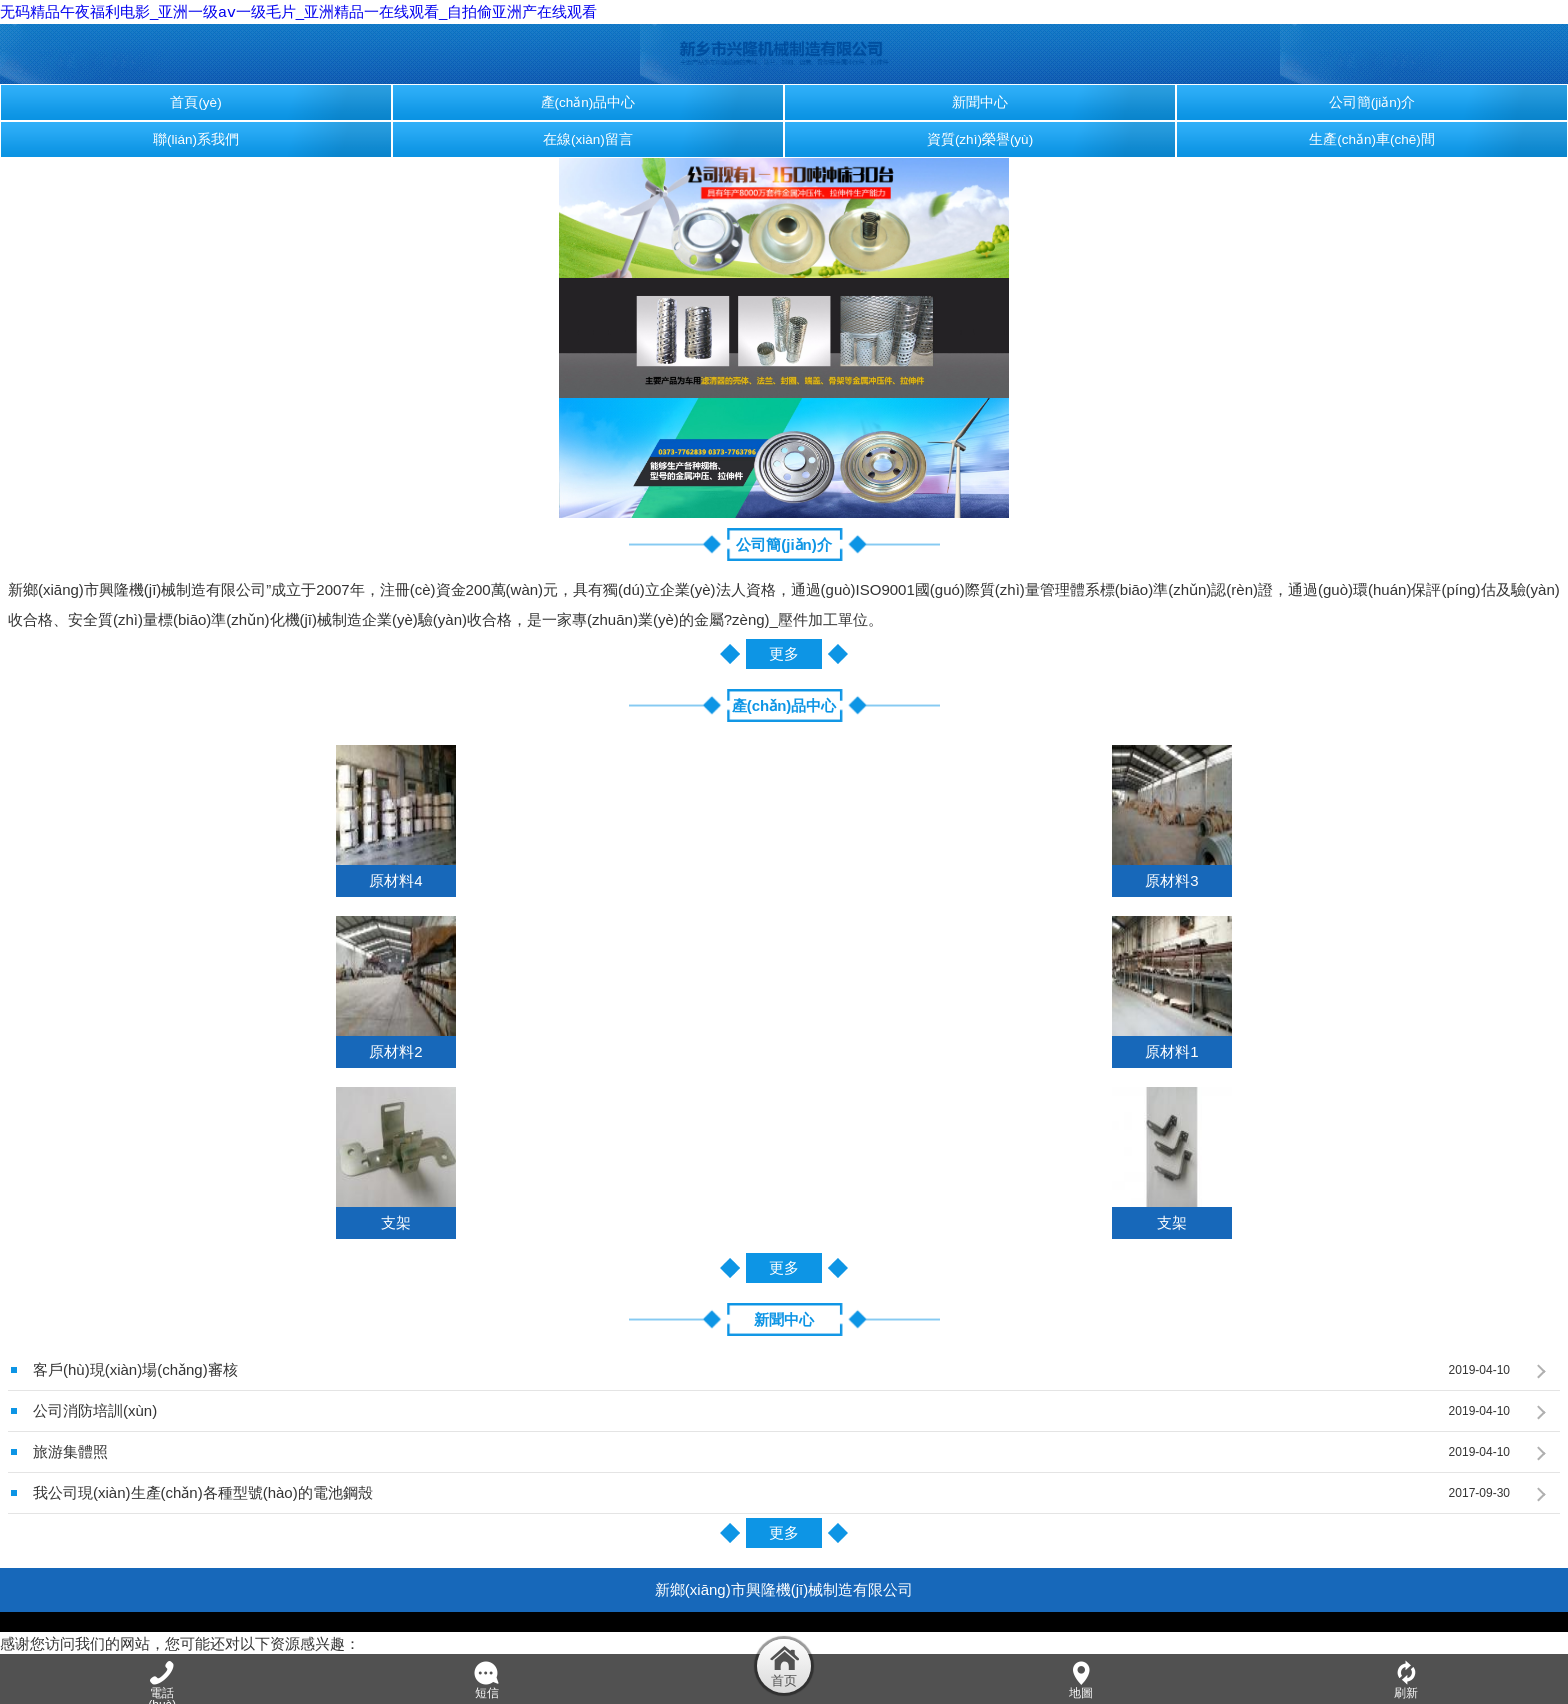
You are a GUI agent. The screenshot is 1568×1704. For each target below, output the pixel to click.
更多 (784, 653)
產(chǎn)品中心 (588, 102)
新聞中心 (980, 102)
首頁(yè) (195, 102)
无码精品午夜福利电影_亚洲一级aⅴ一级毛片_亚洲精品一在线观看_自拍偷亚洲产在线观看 (298, 11)
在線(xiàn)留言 (588, 139)
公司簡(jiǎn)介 (1372, 102)
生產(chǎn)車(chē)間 (1372, 139)
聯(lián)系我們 (196, 139)
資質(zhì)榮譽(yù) (980, 139)
